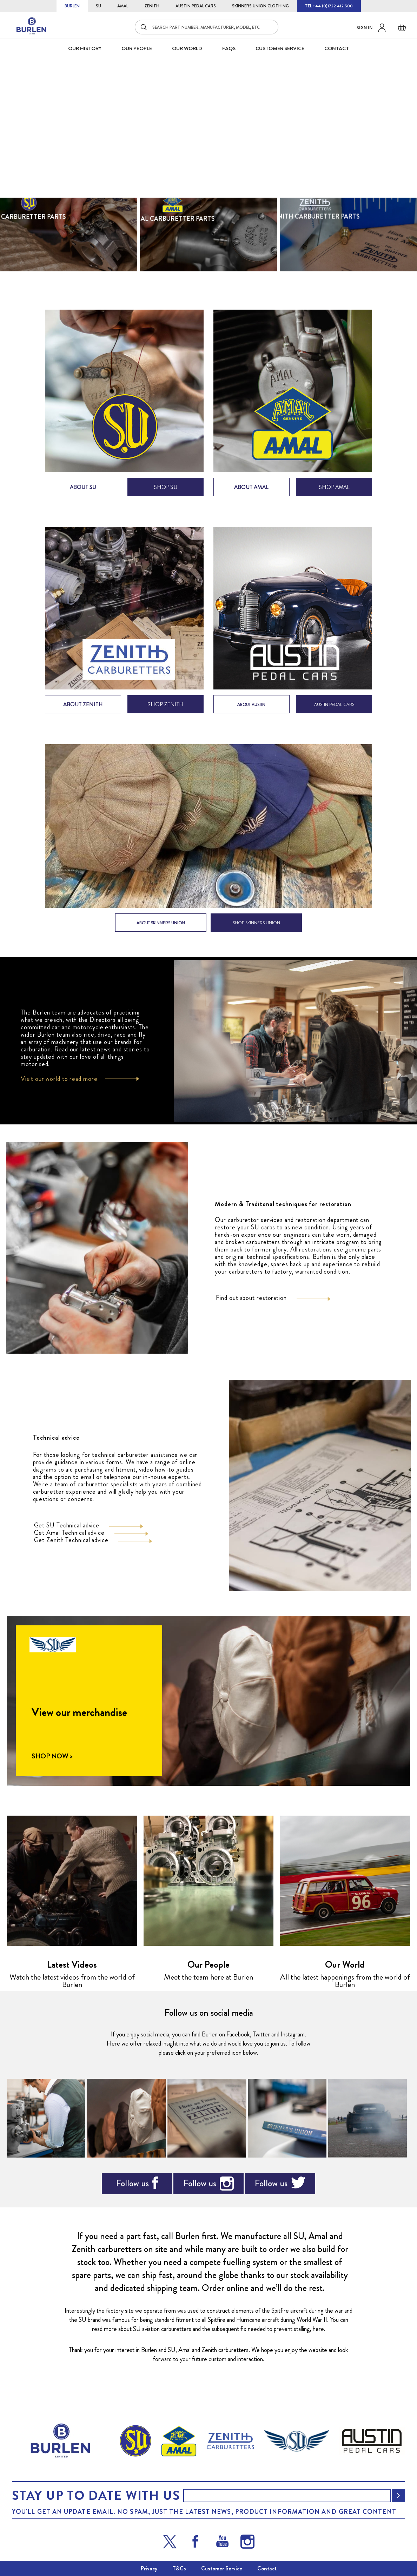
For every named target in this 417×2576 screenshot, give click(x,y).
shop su (165, 497)
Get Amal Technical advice (69, 1542)
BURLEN (72, 6)
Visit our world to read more (59, 1088)
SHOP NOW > (52, 1766)
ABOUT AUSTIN (251, 714)
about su (83, 497)
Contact (267, 2568)
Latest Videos (72, 1974)
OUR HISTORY (84, 48)
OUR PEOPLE (136, 48)
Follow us (132, 2193)
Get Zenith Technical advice (71, 1549)
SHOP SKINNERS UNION (256, 933)
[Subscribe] (398, 2495)
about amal (251, 497)
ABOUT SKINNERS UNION (161, 933)
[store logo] (31, 26)
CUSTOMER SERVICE (280, 48)
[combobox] (206, 27)
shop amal (334, 497)
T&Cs (179, 2568)
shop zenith (165, 714)
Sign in (364, 28)
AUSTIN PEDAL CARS (196, 6)
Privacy (149, 2568)
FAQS (229, 48)
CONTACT (336, 48)
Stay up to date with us (96, 2495)
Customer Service (221, 2568)
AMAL (122, 6)
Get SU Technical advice (67, 1534)
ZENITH (151, 6)
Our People (208, 1974)
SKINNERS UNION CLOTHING (260, 6)
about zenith (83, 714)
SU (98, 6)
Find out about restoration (251, 1307)
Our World (187, 48)
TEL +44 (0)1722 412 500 (329, 6)
